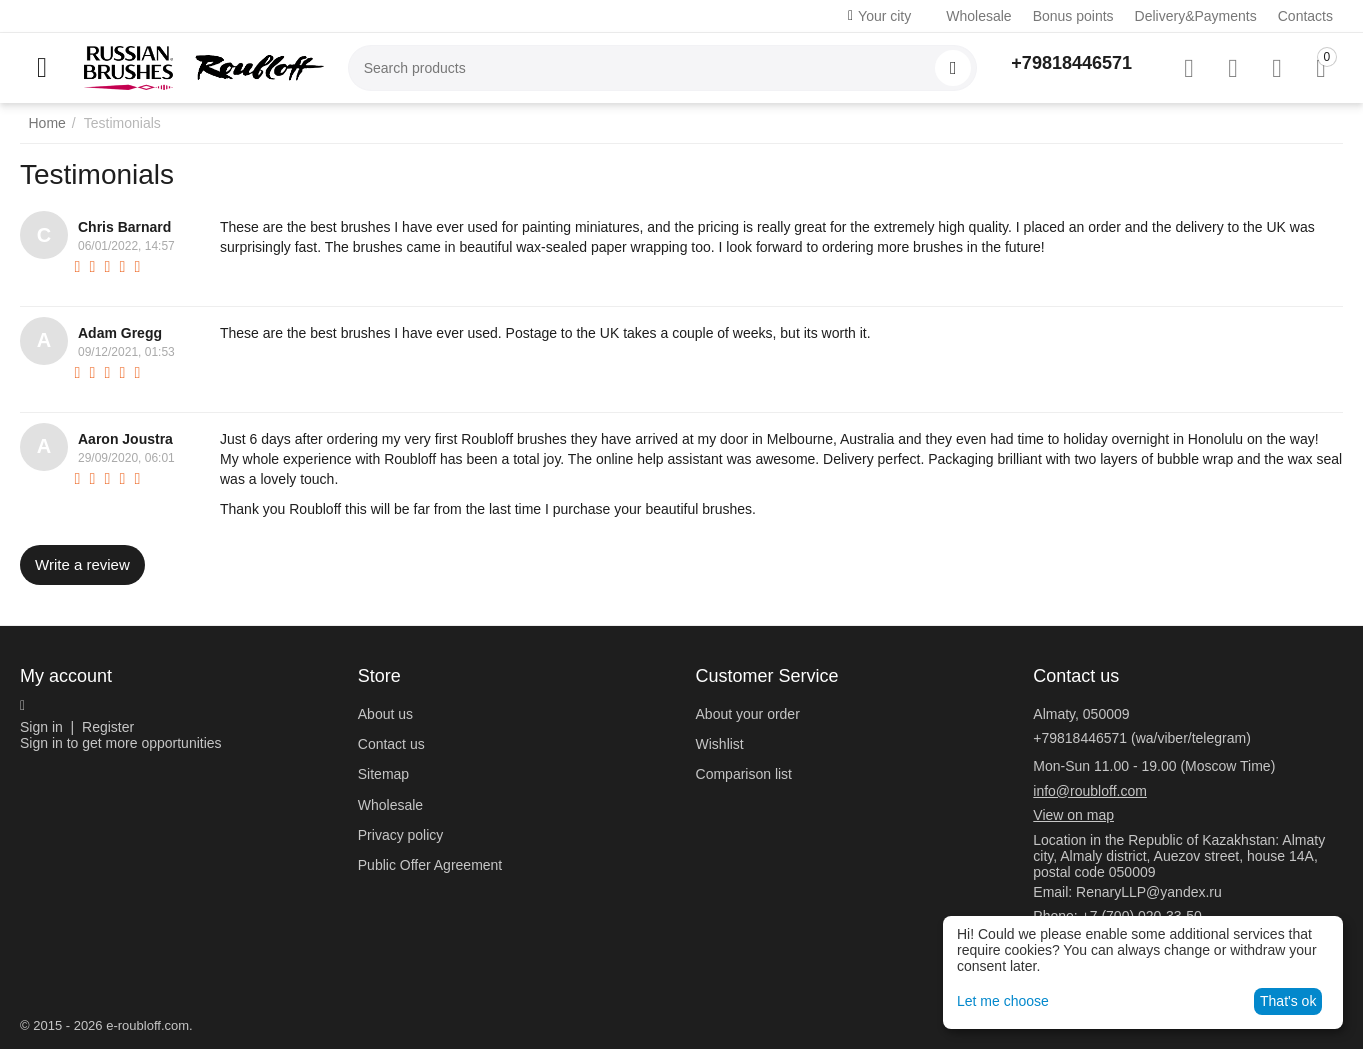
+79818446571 (1071, 63)
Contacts (1305, 16)
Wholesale (978, 16)
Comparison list (744, 774)
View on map (1073, 815)
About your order (748, 714)
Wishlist (720, 744)
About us (385, 714)
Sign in (41, 727)
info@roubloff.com (1090, 791)
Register (108, 727)
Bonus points (1073, 16)
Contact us (391, 744)
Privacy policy (401, 835)
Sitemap (383, 774)
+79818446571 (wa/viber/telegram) (1142, 738)
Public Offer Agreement (430, 865)
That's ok (1288, 1001)
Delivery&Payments (1196, 16)
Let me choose (1003, 1001)
